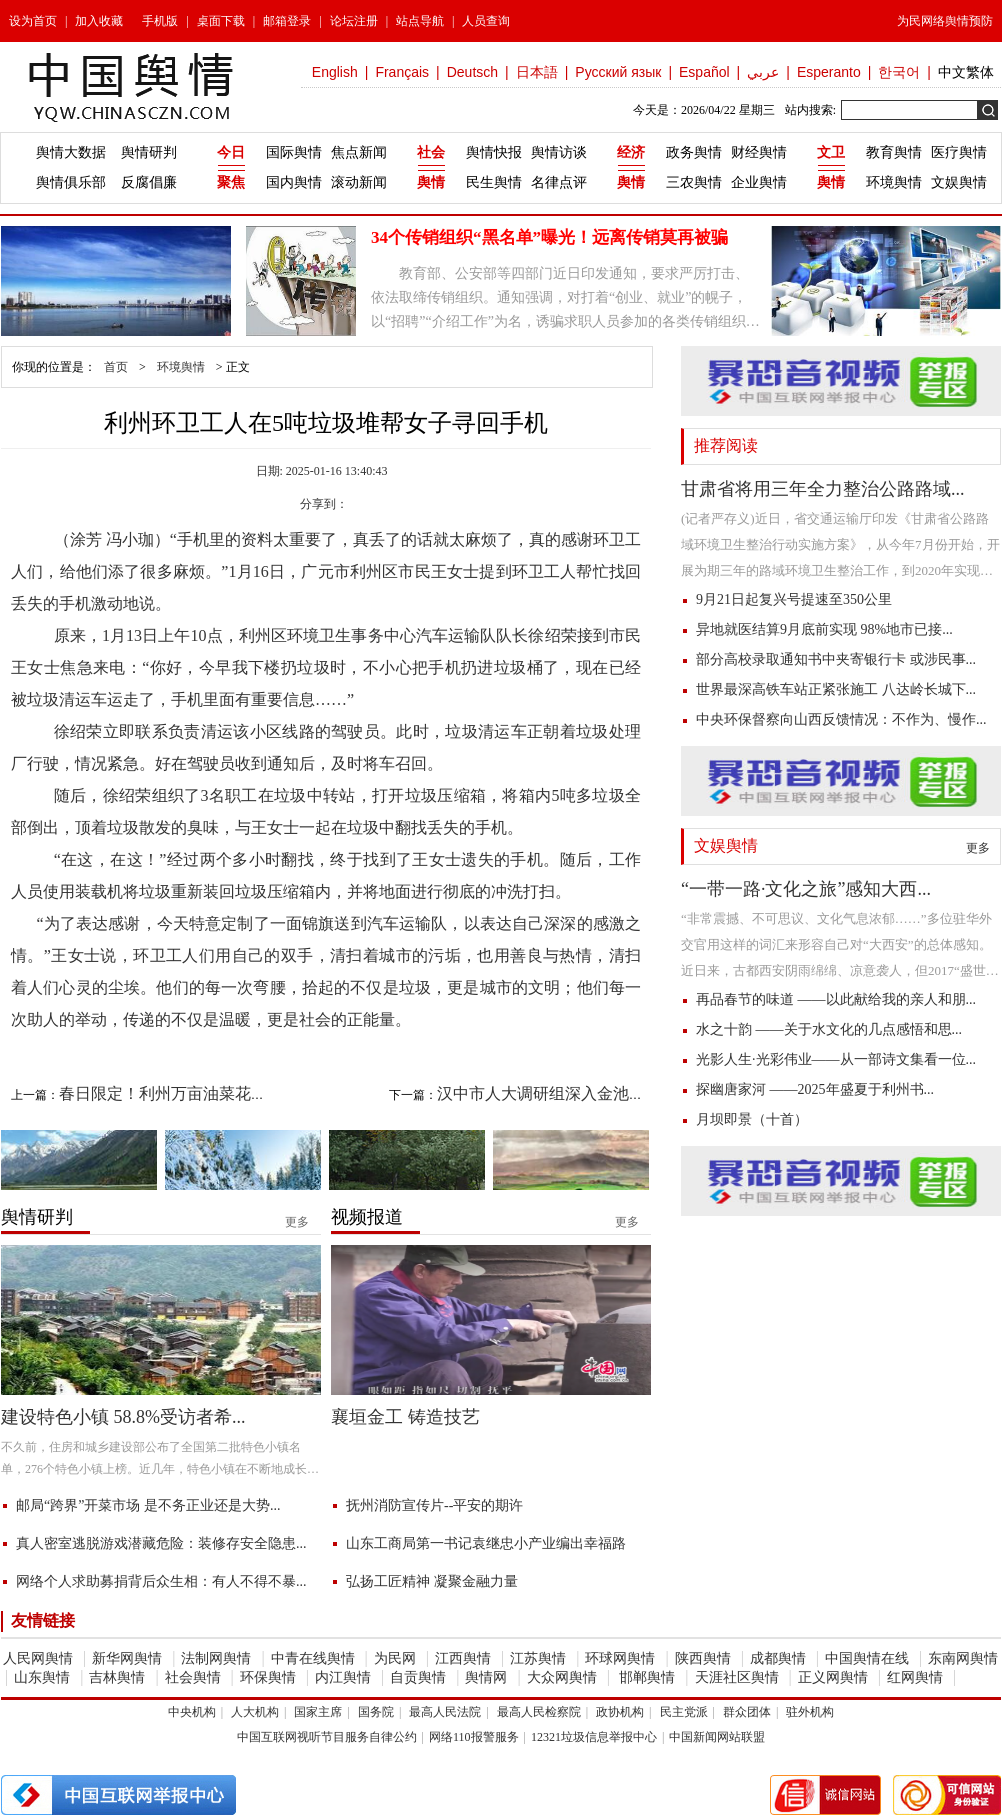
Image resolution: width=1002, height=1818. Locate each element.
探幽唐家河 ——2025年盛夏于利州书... (815, 1089)
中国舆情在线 (867, 1658)
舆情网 (486, 1677)
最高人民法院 (445, 1712)
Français (402, 72)
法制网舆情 (216, 1658)
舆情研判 (149, 152)
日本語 (537, 72)
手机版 (160, 21)
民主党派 (684, 1712)
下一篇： (515, 1093)
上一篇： (137, 1093)
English (335, 72)
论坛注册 (354, 21)
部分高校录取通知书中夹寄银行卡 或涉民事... (836, 659)
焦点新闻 (359, 152)
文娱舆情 (959, 182)
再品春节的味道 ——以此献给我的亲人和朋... (836, 999)
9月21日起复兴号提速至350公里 (794, 599)
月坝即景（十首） (752, 1119)
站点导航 (420, 21)
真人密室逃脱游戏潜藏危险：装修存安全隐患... (161, 1543)
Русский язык (618, 72)
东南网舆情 (963, 1658)
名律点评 (559, 182)
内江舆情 (343, 1677)
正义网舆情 (833, 1677)
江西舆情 (463, 1658)
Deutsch (472, 72)
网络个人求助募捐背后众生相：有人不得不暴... (161, 1581)
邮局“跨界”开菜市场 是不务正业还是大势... (148, 1505)
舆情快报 (494, 152)
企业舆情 (759, 182)
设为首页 (33, 21)
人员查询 (486, 21)
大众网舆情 (562, 1677)
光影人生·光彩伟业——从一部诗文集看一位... (836, 1059)
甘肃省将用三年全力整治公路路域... (823, 489)
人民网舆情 (38, 1658)
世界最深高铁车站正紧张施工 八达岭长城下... (836, 689)
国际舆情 (294, 152)
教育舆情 (894, 152)
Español (704, 72)
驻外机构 (810, 1712)
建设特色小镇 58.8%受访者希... (123, 1417)
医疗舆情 (959, 152)
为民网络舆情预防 (945, 21)
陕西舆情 (703, 1658)
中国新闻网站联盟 (717, 1737)
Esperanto (829, 72)
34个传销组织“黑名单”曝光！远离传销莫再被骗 (549, 237)
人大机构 (255, 1712)
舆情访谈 (559, 152)
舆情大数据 (71, 152)
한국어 (899, 72)
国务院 (376, 1712)
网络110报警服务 (474, 1737)
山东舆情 (42, 1677)
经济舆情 (631, 167)
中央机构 (192, 1712)
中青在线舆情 (313, 1658)
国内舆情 (294, 182)
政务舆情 (694, 152)
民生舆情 (494, 182)
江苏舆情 (538, 1658)
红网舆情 (915, 1677)
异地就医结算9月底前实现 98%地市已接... (824, 629)
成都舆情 (778, 1658)
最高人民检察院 (539, 1712)
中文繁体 (966, 72)
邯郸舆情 (646, 1677)
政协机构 (620, 1712)
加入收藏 (99, 21)
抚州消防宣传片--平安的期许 (434, 1505)
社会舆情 (431, 167)
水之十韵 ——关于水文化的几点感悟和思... (829, 1029)
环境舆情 (894, 182)
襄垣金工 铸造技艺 (405, 1417)
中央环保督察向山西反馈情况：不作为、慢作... (841, 719)
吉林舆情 (117, 1677)
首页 (116, 367)
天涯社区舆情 (737, 1677)
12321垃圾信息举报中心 (594, 1737)
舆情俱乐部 (71, 182)
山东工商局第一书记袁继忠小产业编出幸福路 (486, 1543)
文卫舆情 (831, 167)
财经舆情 (759, 152)
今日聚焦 (231, 167)
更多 (978, 848)
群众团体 (747, 1712)
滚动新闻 (359, 182)
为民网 (395, 1658)
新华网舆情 (127, 1658)
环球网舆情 (620, 1658)
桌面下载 (221, 21)
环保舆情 (268, 1677)
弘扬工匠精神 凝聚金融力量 (432, 1581)
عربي (763, 72)
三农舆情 (694, 182)
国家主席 (318, 1712)
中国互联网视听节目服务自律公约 (327, 1737)
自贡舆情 (418, 1677)
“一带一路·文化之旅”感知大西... (806, 889)
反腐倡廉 (149, 182)
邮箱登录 (287, 21)
